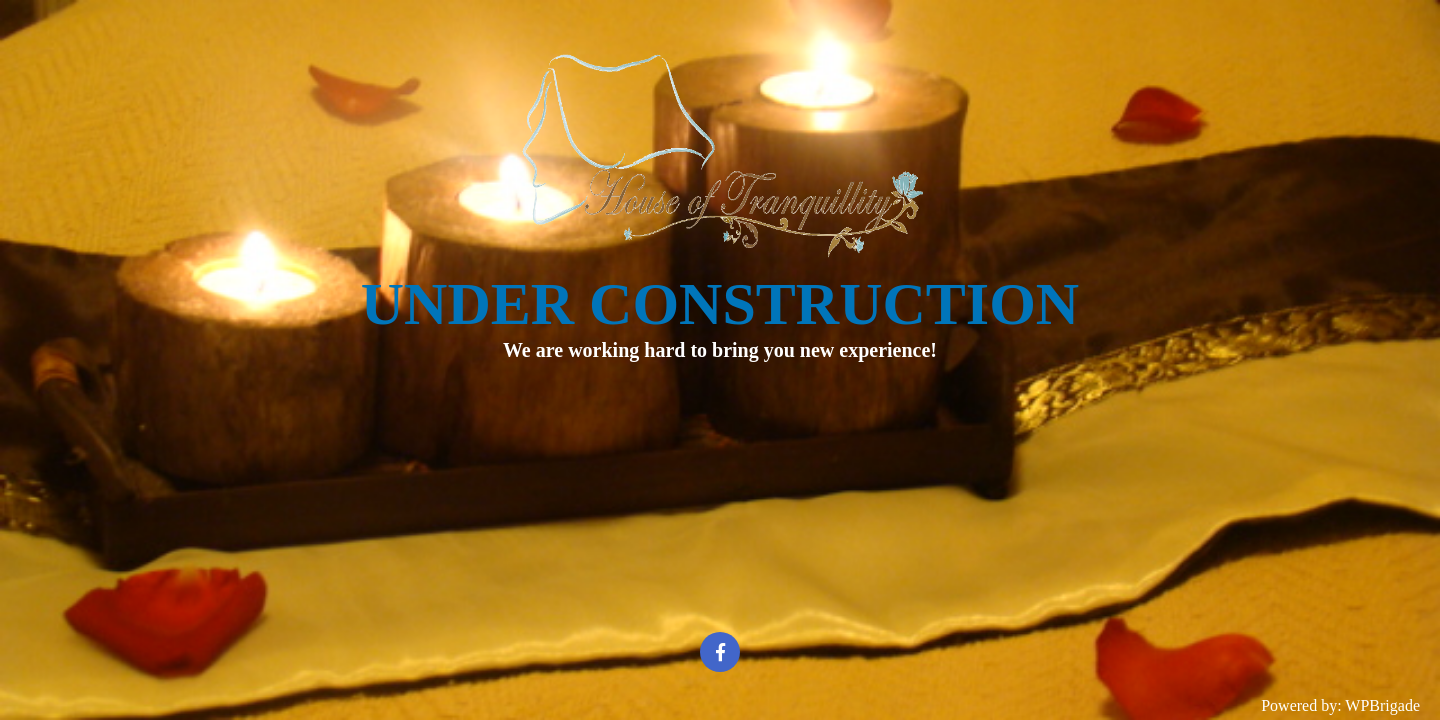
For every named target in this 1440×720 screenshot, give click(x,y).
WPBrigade (1382, 705)
